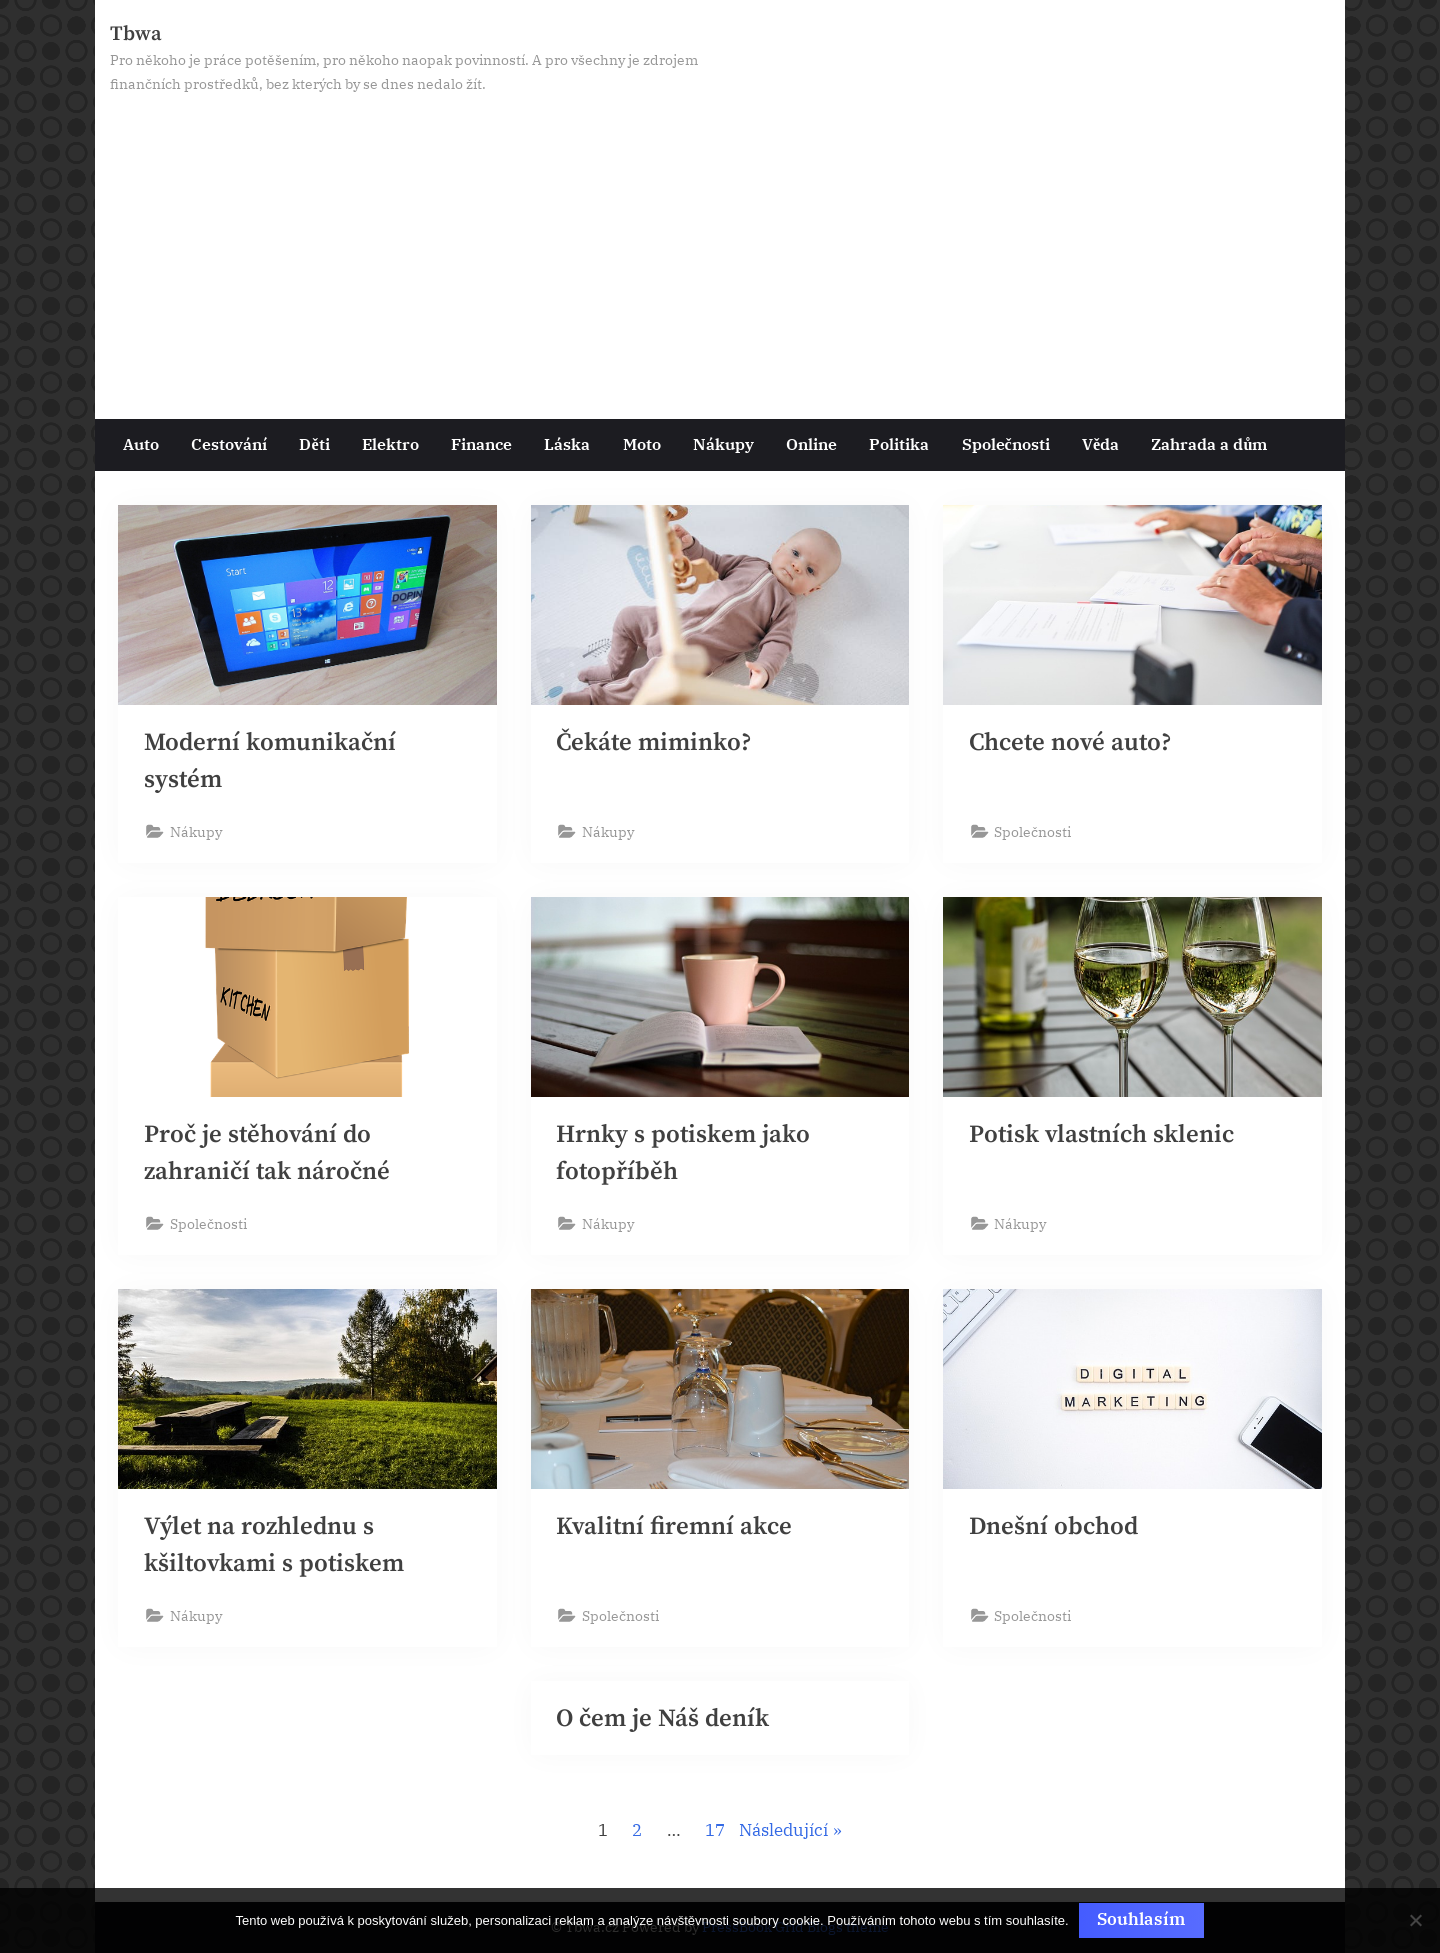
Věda (1100, 443)
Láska (567, 443)
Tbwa (136, 34)
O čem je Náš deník (662, 1720)
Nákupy (723, 443)
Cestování (229, 443)
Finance (481, 443)
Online (811, 443)
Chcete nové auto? (1071, 742)
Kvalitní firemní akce (674, 1527)
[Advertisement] (720, 247)
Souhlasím (1142, 1919)
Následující (783, 1833)
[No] (1415, 1921)
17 (715, 1833)
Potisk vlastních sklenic (1101, 1134)
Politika (899, 443)
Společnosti (1006, 443)
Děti (314, 443)
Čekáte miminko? (654, 742)
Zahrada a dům (1209, 443)
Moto (642, 443)
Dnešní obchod (1054, 1527)
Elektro (390, 443)
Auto (141, 443)
